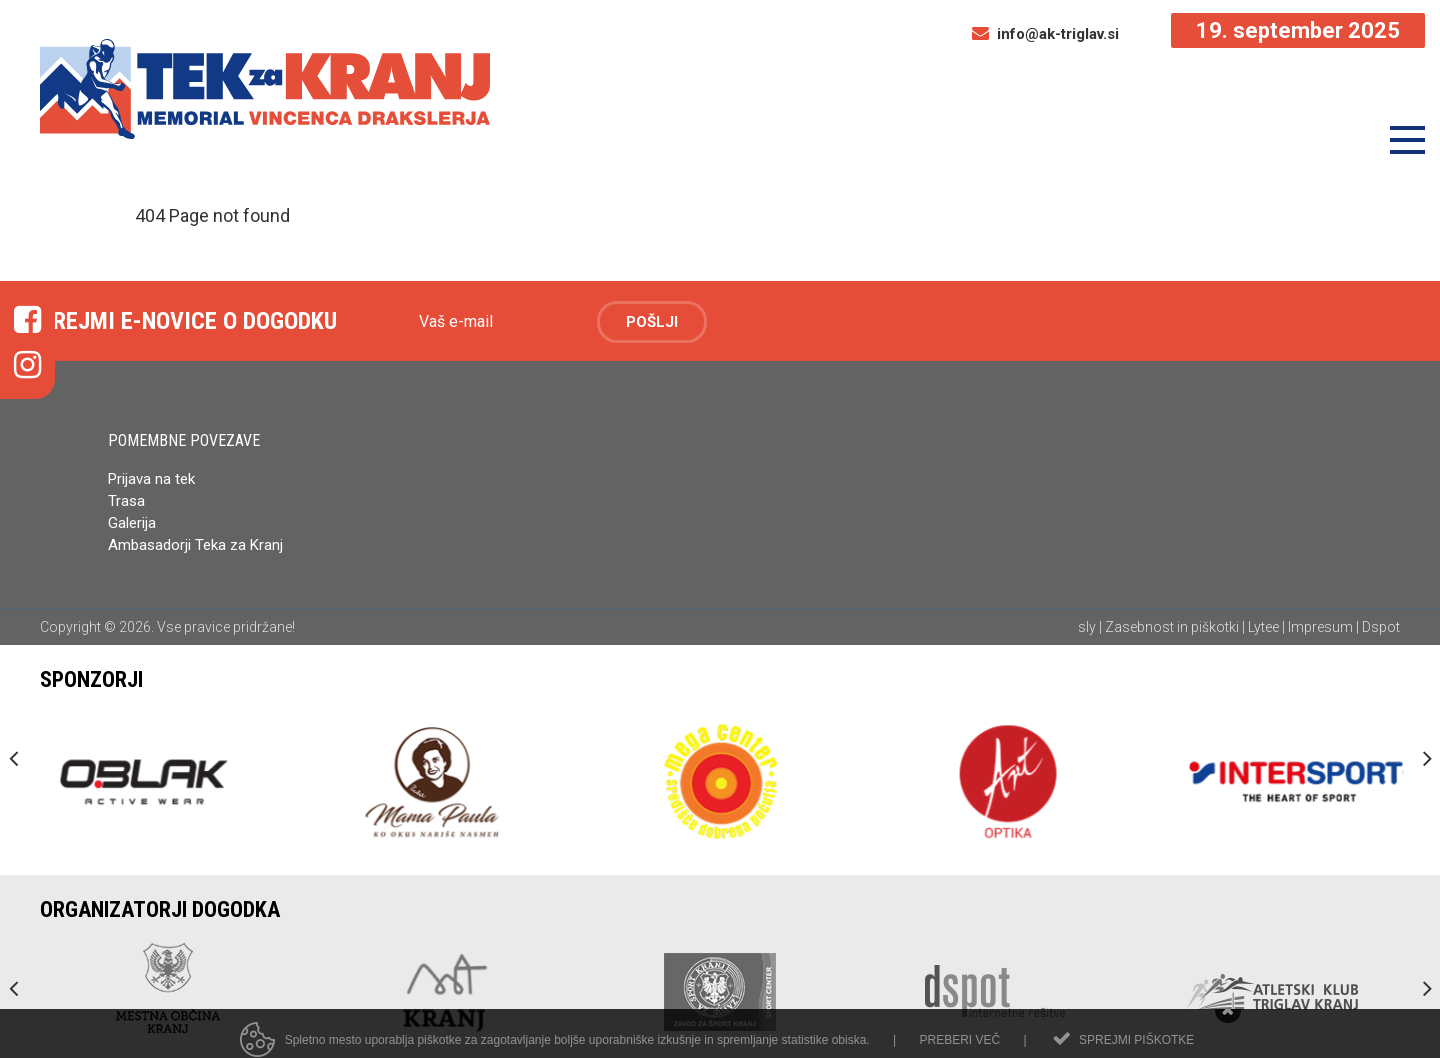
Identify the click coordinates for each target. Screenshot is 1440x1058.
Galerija (132, 523)
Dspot (1381, 627)
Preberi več (959, 1050)
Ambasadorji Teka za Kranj (197, 545)
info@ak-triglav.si (1045, 34)
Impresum (1320, 627)
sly (1087, 627)
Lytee (1263, 627)
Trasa (126, 501)
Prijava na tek (151, 479)
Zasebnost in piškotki (1172, 627)
